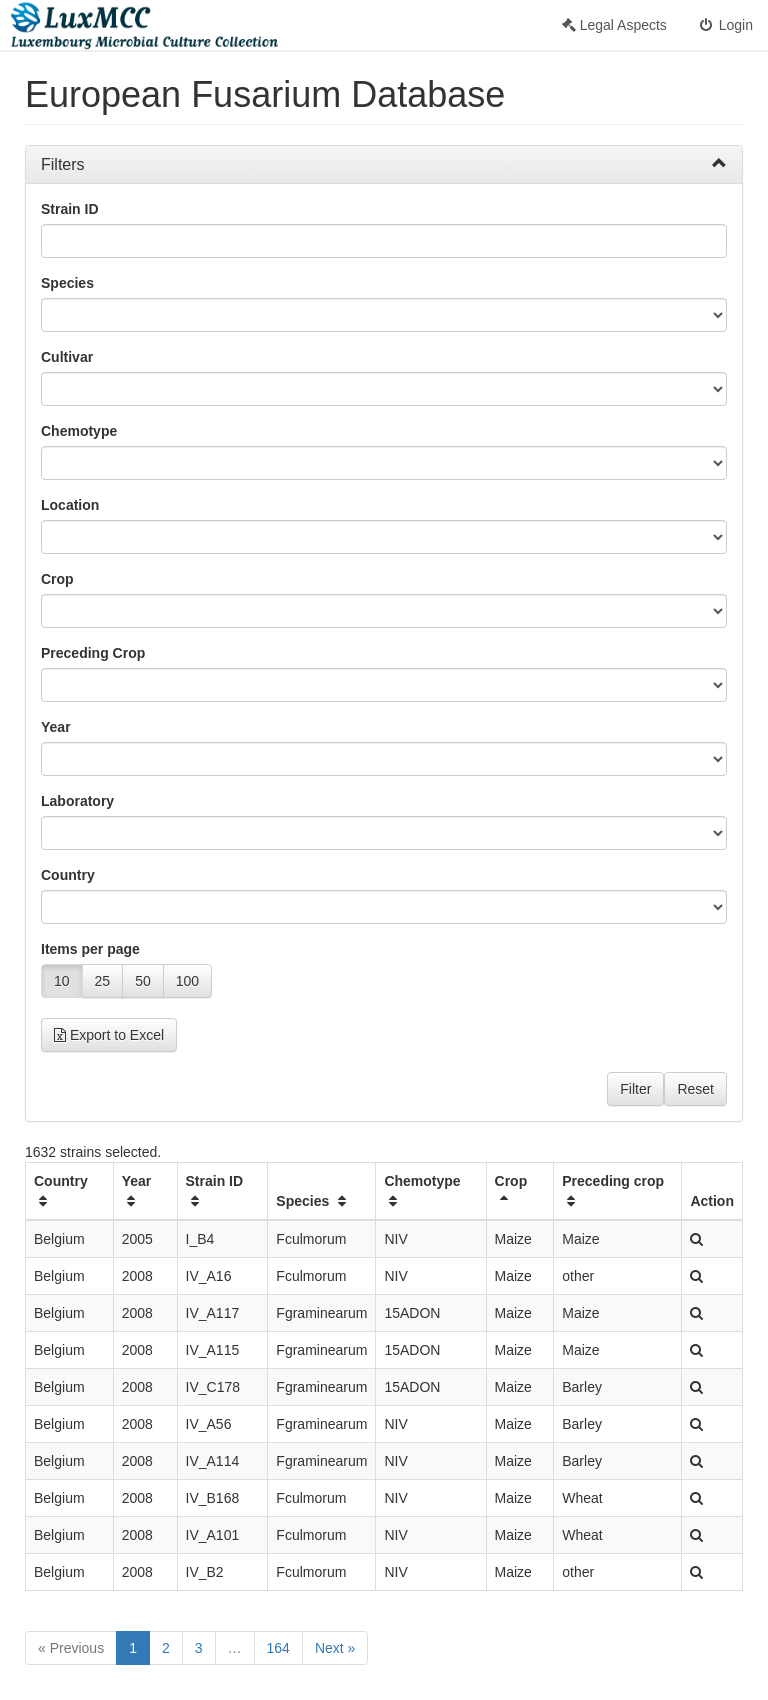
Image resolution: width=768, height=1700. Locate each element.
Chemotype (79, 431)
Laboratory (77, 801)
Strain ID (70, 209)
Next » (335, 1648)
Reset (695, 1089)
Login (725, 25)
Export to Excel (109, 1035)
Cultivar (67, 357)
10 (62, 981)
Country (68, 875)
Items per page (90, 949)
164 (278, 1648)
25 (103, 981)
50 (143, 981)
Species (67, 283)
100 (187, 981)
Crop (57, 579)
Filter (635, 1089)
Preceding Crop (93, 653)
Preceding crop (613, 1190)
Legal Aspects (614, 25)
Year (56, 727)
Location (70, 505)
